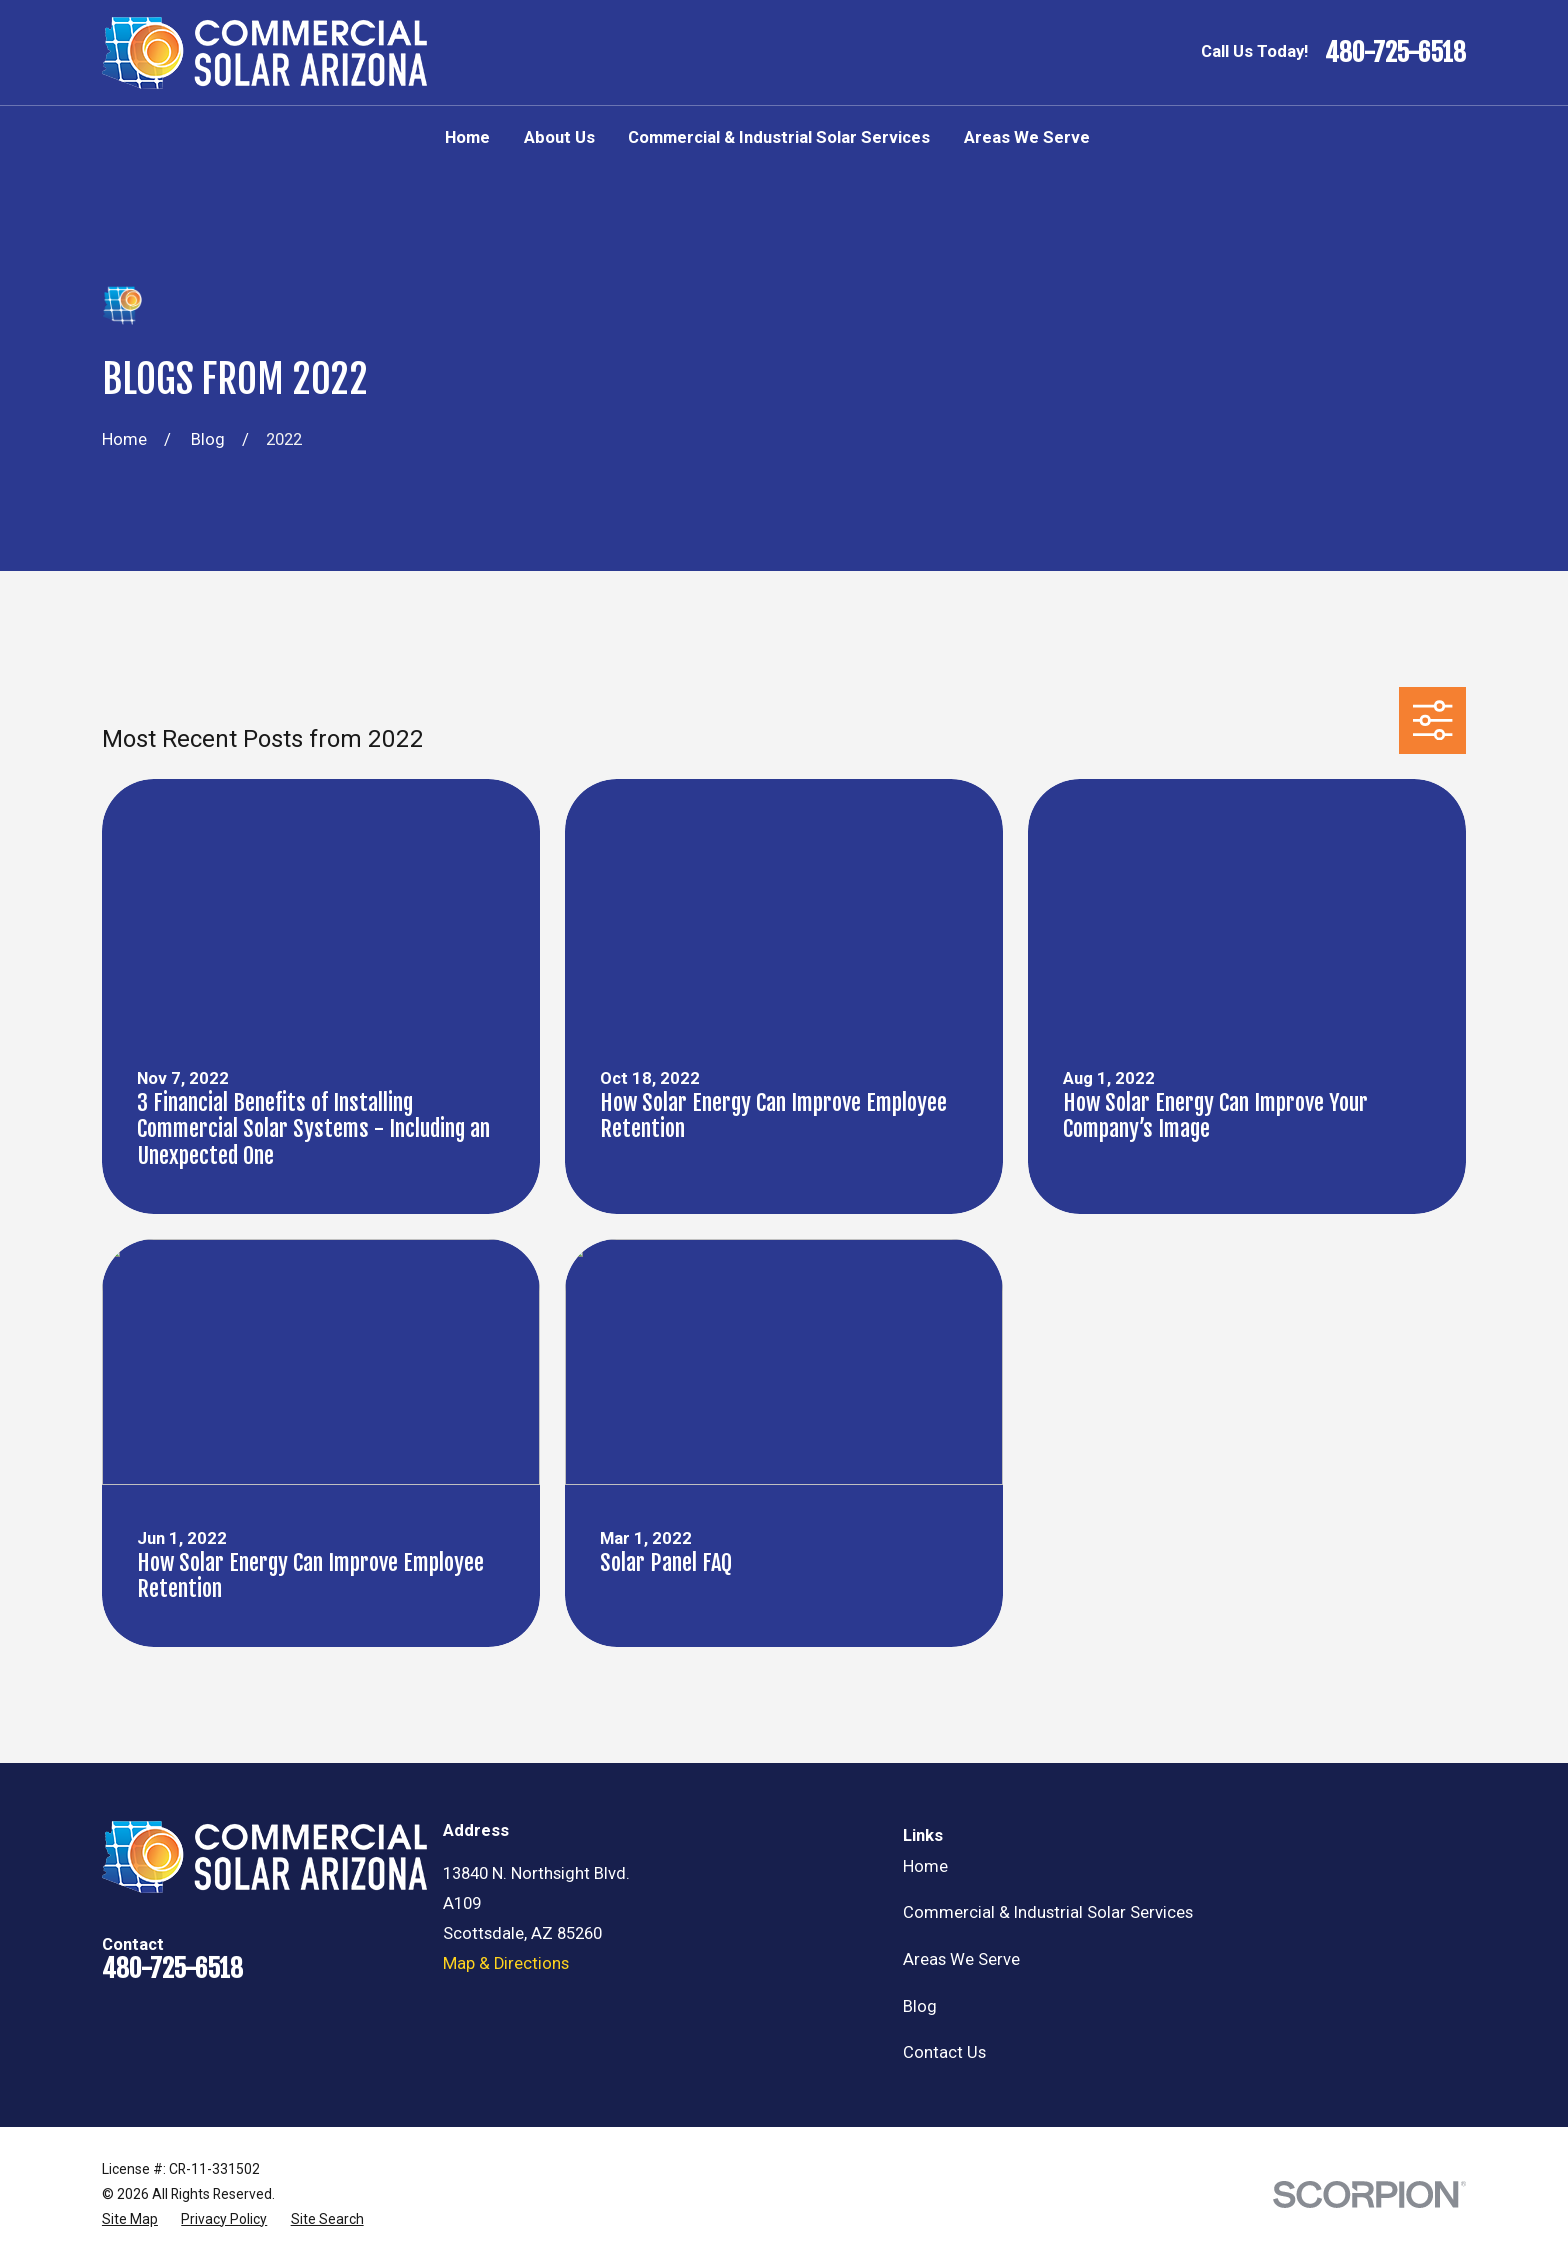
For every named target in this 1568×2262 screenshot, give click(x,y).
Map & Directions (506, 1963)
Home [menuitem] (467, 137)
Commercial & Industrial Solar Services (1048, 1912)
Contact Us (944, 2052)
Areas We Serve (961, 1959)
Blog (920, 2006)
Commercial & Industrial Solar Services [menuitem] (779, 137)
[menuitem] (130, 2219)
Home (925, 1866)
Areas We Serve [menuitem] (1027, 137)
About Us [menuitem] (559, 137)
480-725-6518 (1395, 52)
